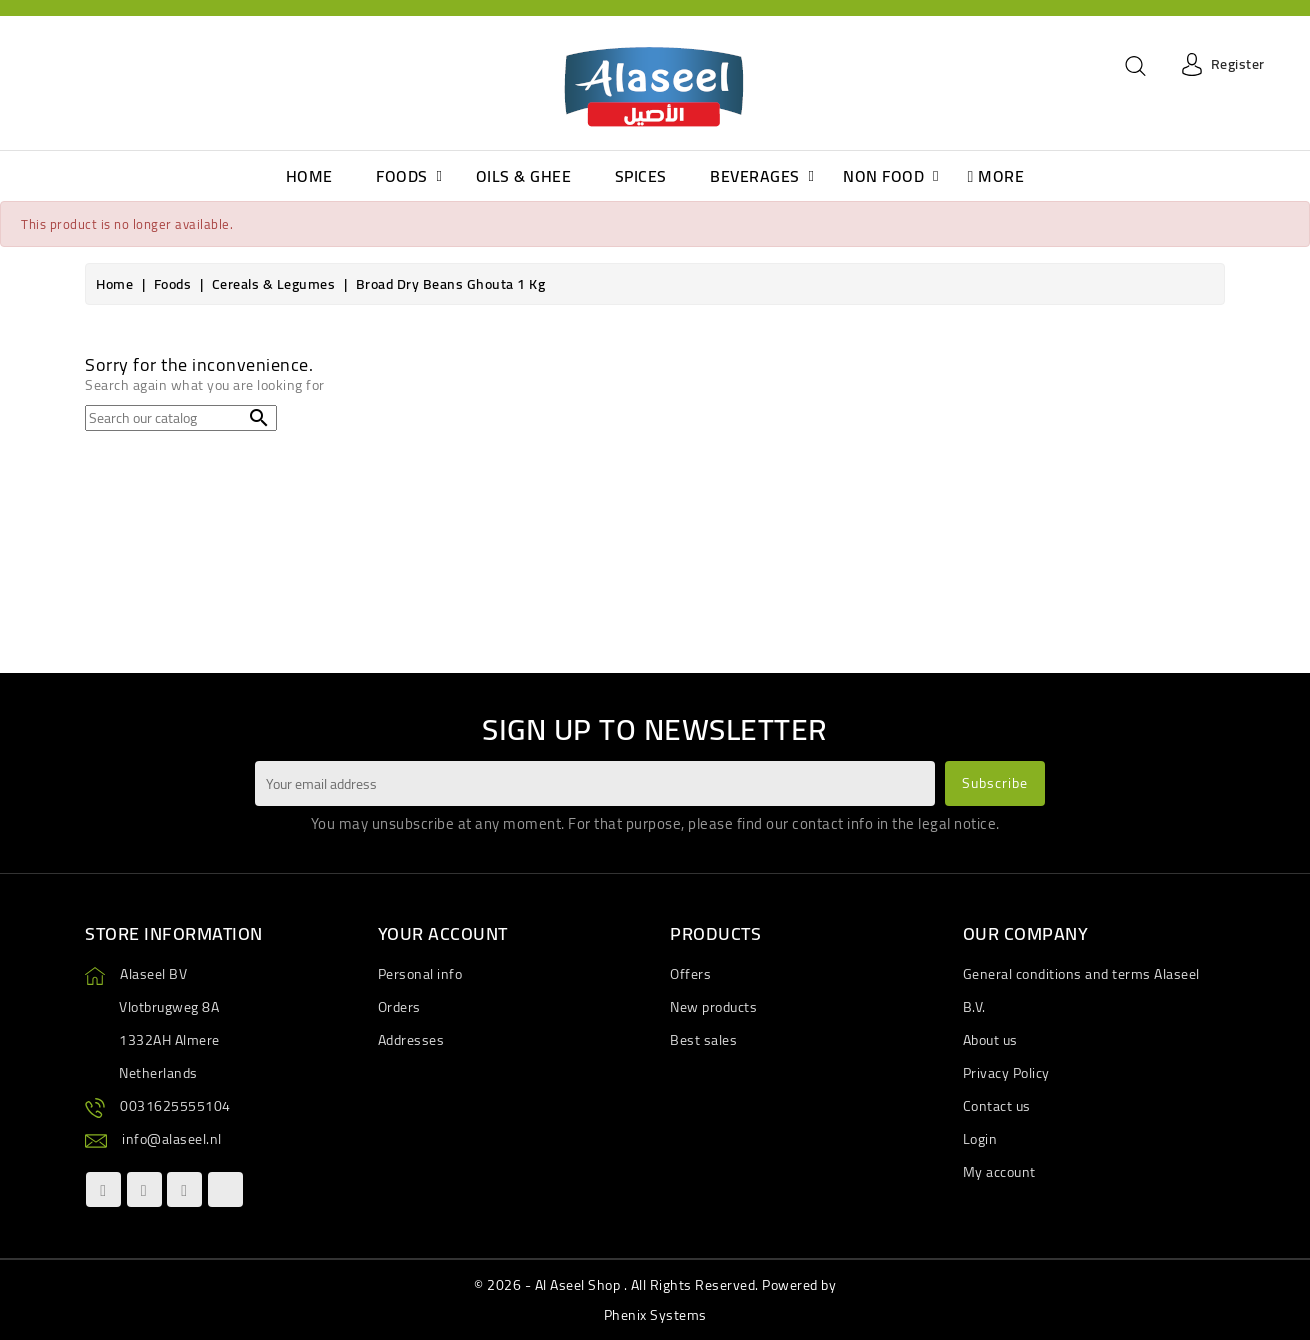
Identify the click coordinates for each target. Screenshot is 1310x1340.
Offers (690, 974)
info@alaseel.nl (172, 1139)
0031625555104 (175, 1106)
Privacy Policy (1006, 1073)
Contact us (997, 1106)
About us (990, 1040)
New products (713, 1007)
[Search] (181, 418)
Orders (399, 1007)
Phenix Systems (655, 1315)
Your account (443, 933)
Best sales (703, 1040)
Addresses (411, 1040)
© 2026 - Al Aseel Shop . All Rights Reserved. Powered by (655, 1285)
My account (999, 1172)
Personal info (420, 974)
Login (980, 1139)
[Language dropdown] (41, 65)
